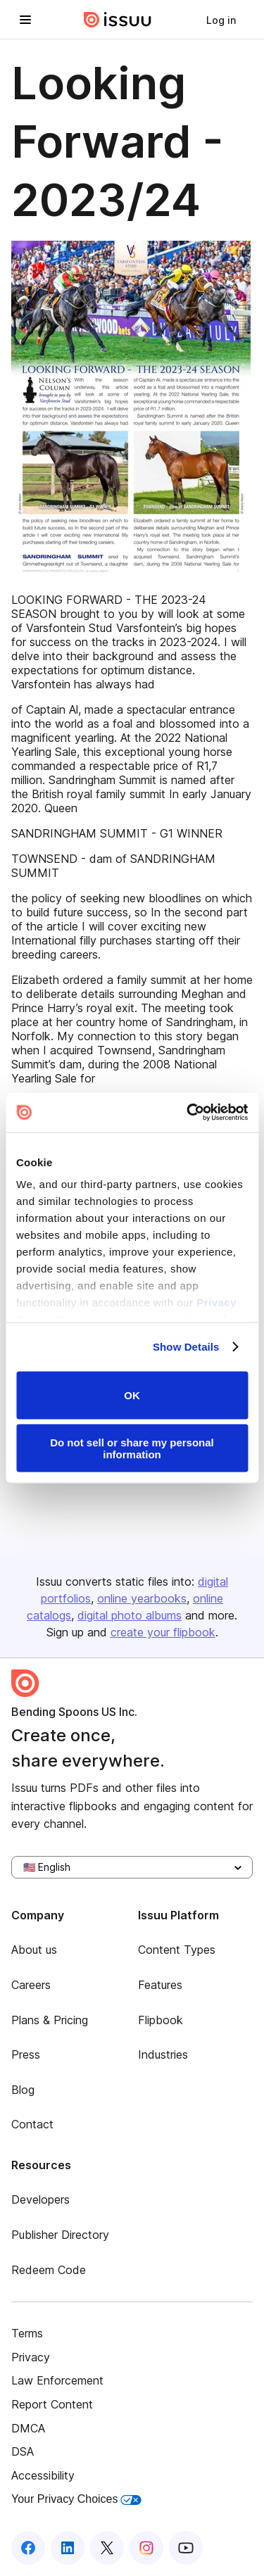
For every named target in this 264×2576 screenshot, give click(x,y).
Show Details (186, 1347)
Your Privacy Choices (76, 2499)
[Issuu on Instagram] (146, 2548)
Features (160, 1985)
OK (132, 1395)
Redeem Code (48, 2270)
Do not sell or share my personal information (132, 1448)
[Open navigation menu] (25, 20)
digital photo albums (129, 1615)
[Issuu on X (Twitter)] (107, 2548)
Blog (22, 2090)
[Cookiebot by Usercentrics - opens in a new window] (188, 1113)
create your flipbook (163, 1632)
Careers (31, 1985)
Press (25, 2054)
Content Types (176, 1950)
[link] (221, 20)
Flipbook (160, 2020)
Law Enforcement (57, 2380)
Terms (27, 2333)
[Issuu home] (117, 19)
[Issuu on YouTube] (186, 2548)
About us (34, 1950)
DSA (22, 2451)
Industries (163, 2054)
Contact (32, 2124)
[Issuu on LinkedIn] (67, 2548)
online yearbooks (142, 1598)
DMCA (28, 2428)
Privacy (30, 2357)
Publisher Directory (60, 2235)
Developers (40, 2199)
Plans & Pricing (49, 2020)
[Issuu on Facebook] (28, 2548)
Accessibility (43, 2475)
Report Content (52, 2404)
